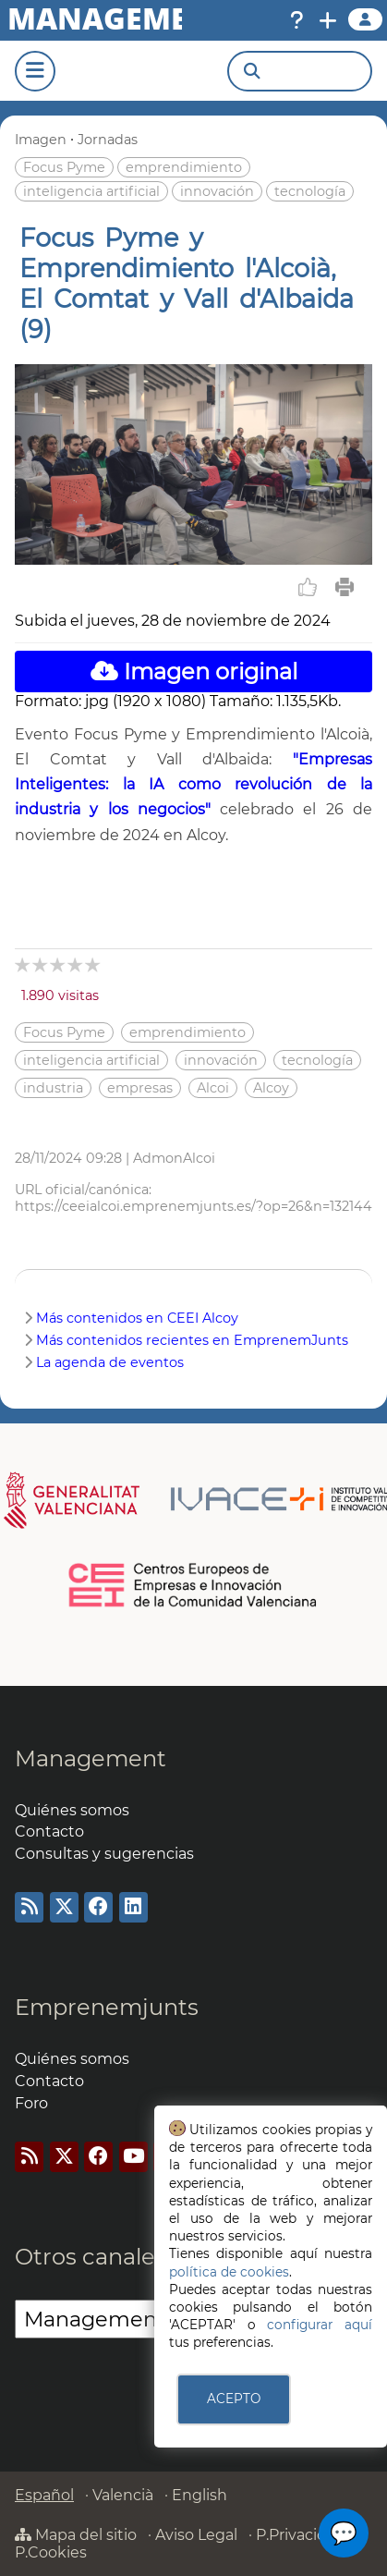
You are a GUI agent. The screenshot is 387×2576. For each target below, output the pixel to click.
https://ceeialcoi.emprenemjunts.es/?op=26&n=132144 (193, 1206)
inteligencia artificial (91, 191)
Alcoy (271, 1088)
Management (90, 1758)
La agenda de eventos (110, 1362)
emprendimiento (184, 167)
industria (53, 1088)
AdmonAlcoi (174, 1158)
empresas (140, 1088)
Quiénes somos (72, 1810)
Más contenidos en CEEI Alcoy (137, 1318)
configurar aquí (319, 2324)
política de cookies (229, 2272)
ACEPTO (233, 2398)
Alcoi (213, 1088)
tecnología (309, 191)
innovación (217, 191)
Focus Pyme (64, 167)
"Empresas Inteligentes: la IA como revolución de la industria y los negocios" (193, 784)
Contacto (49, 1831)
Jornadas (108, 139)
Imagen (41, 139)
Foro (31, 2103)
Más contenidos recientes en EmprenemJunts (192, 1340)
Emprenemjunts (107, 2007)
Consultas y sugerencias (104, 1853)
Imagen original (194, 671)
